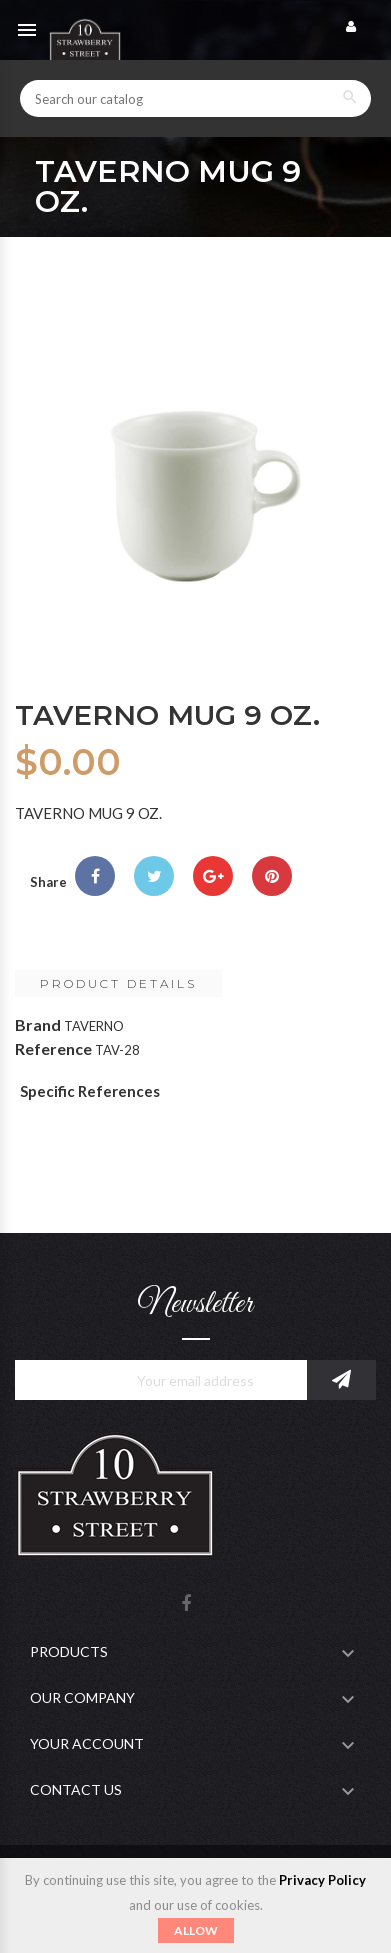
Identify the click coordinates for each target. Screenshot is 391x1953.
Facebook (186, 1604)
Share (95, 876)
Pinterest (272, 876)
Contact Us (76, 1789)
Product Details (118, 983)
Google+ (213, 876)
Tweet (154, 876)
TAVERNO (94, 1026)
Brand (38, 1024)
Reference (53, 1048)
